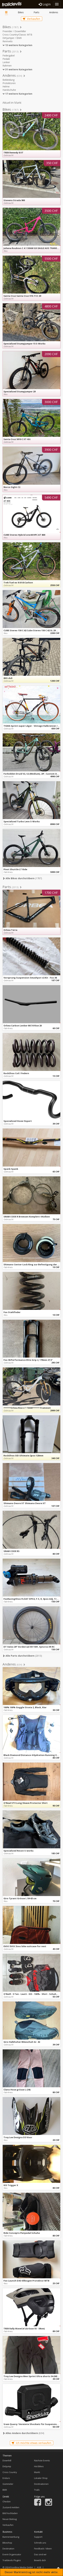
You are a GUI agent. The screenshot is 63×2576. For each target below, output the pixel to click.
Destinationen (41, 2483)
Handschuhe (9, 89)
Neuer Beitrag (10, 2519)
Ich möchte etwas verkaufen (31, 2443)
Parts (36, 12)
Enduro (6, 2478)
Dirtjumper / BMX (12, 38)
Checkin (7, 2501)
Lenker (6, 62)
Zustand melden (11, 2507)
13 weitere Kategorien (17, 45)
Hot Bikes (39, 2466)
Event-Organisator (12, 2554)
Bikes (21, 12)
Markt (6, 12)
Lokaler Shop (41, 2478)
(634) (23, 2433)
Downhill (7, 2460)
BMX (5, 2489)
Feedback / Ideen (43, 2548)
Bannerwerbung (11, 2536)
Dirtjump (7, 2466)
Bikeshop (7, 2542)
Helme (6, 86)
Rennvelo (8, 41)
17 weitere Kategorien (17, 93)
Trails (37, 2489)
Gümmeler (8, 2483)
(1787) (22, 878)
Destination (8, 2548)
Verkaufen (31, 19)
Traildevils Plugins (12, 2560)
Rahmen (7, 65)
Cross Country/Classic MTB (17, 34)
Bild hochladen (10, 2513)
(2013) (22, 1655)
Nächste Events (42, 2460)
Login (45, 4)
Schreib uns (40, 2542)
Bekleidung (8, 79)
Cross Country (10, 2472)
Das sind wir (40, 2554)
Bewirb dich (40, 2560)
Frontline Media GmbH (21, 2567)
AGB (39, 2567)
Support (38, 2536)
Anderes (53, 12)
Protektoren (9, 83)
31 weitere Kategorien (17, 69)
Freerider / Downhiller (14, 31)
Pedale (6, 58)
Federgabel (9, 55)
